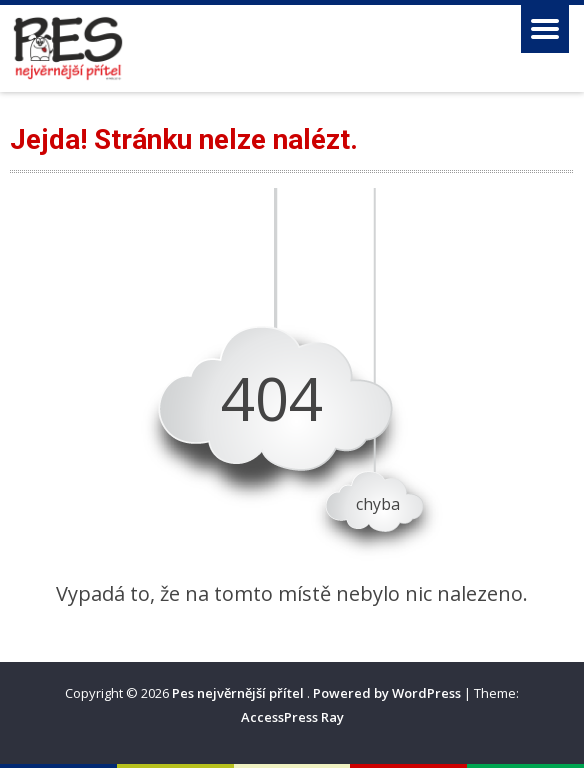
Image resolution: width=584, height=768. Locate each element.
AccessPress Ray (292, 717)
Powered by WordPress (387, 693)
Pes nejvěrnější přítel (239, 693)
